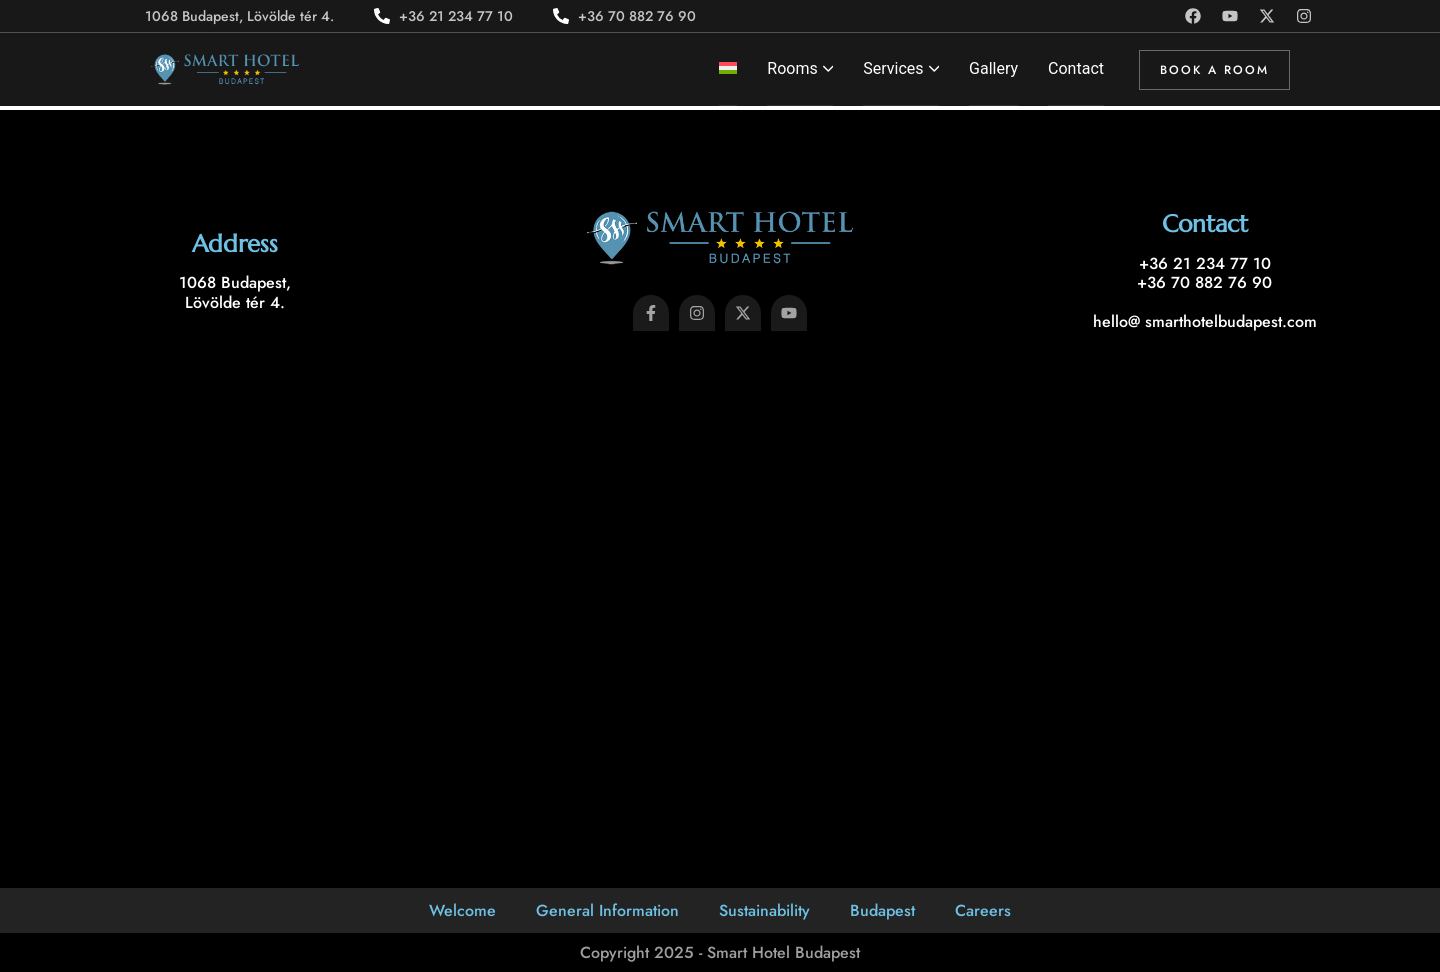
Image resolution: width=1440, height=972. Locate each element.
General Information (607, 910)
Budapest (882, 910)
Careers (983, 910)
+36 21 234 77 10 (1205, 263)
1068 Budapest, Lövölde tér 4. (235, 292)
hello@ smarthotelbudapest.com (1205, 321)
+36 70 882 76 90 (1204, 282)
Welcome (462, 910)
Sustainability (764, 910)
